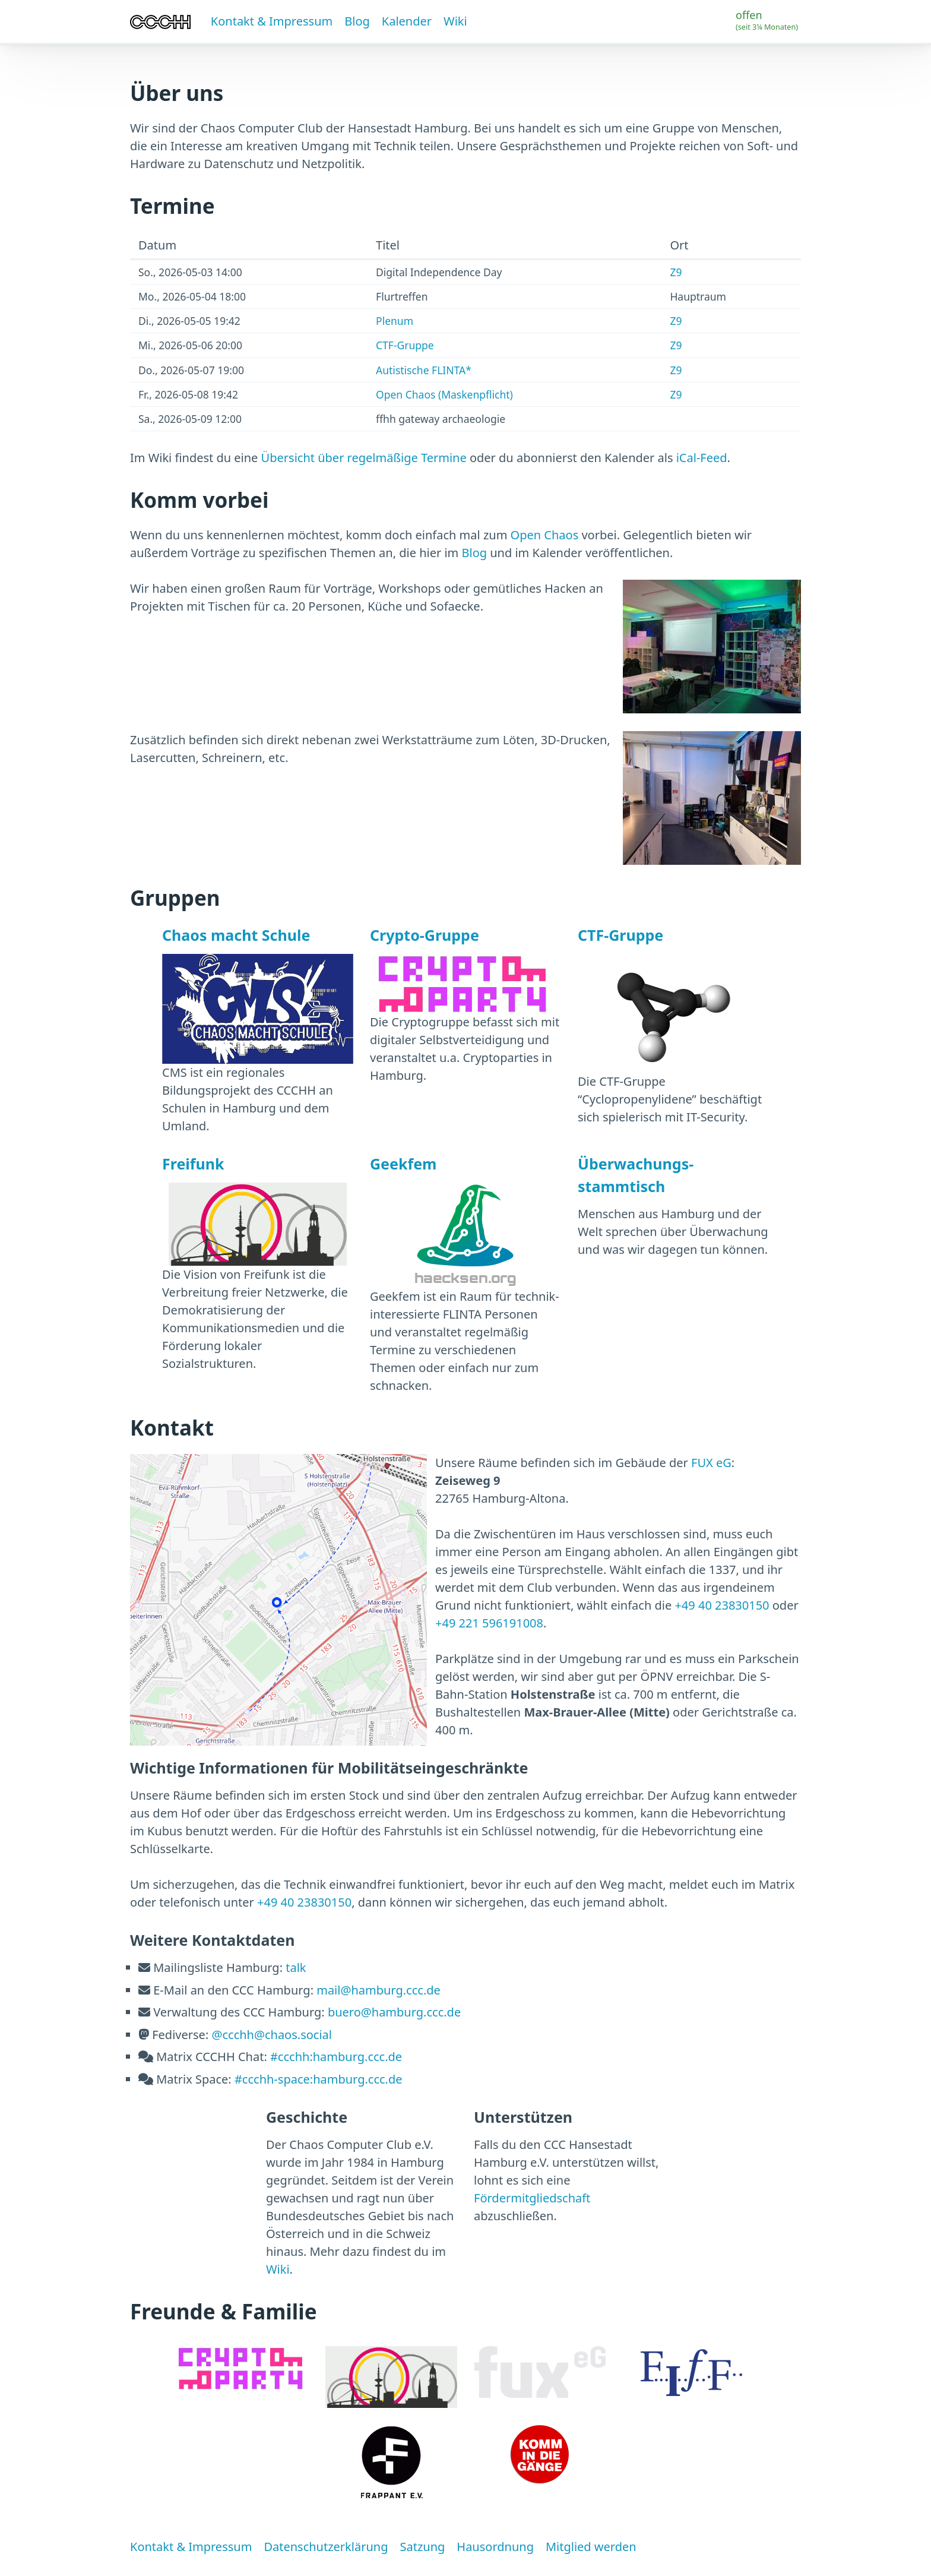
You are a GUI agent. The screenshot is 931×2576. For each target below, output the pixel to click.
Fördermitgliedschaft (532, 2198)
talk (296, 1967)
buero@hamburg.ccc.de (394, 2012)
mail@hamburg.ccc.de (378, 1990)
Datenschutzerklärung (326, 2547)
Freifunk (193, 1163)
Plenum (394, 321)
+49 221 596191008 (489, 1623)
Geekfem (403, 1163)
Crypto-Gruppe (424, 935)
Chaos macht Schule (236, 935)
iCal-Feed (701, 458)
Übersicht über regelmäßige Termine (364, 458)
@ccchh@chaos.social (271, 2035)
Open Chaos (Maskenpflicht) (444, 394)
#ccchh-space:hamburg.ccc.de (319, 2079)
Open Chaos (545, 535)
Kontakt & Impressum (271, 21)
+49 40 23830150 (721, 1605)
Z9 (676, 272)
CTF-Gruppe (405, 345)
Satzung (422, 2547)
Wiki (455, 21)
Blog (357, 21)
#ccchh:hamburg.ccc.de (336, 2057)
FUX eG (711, 1463)
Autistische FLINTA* (423, 370)
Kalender (407, 21)
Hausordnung (495, 2547)
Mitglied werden (591, 2547)
